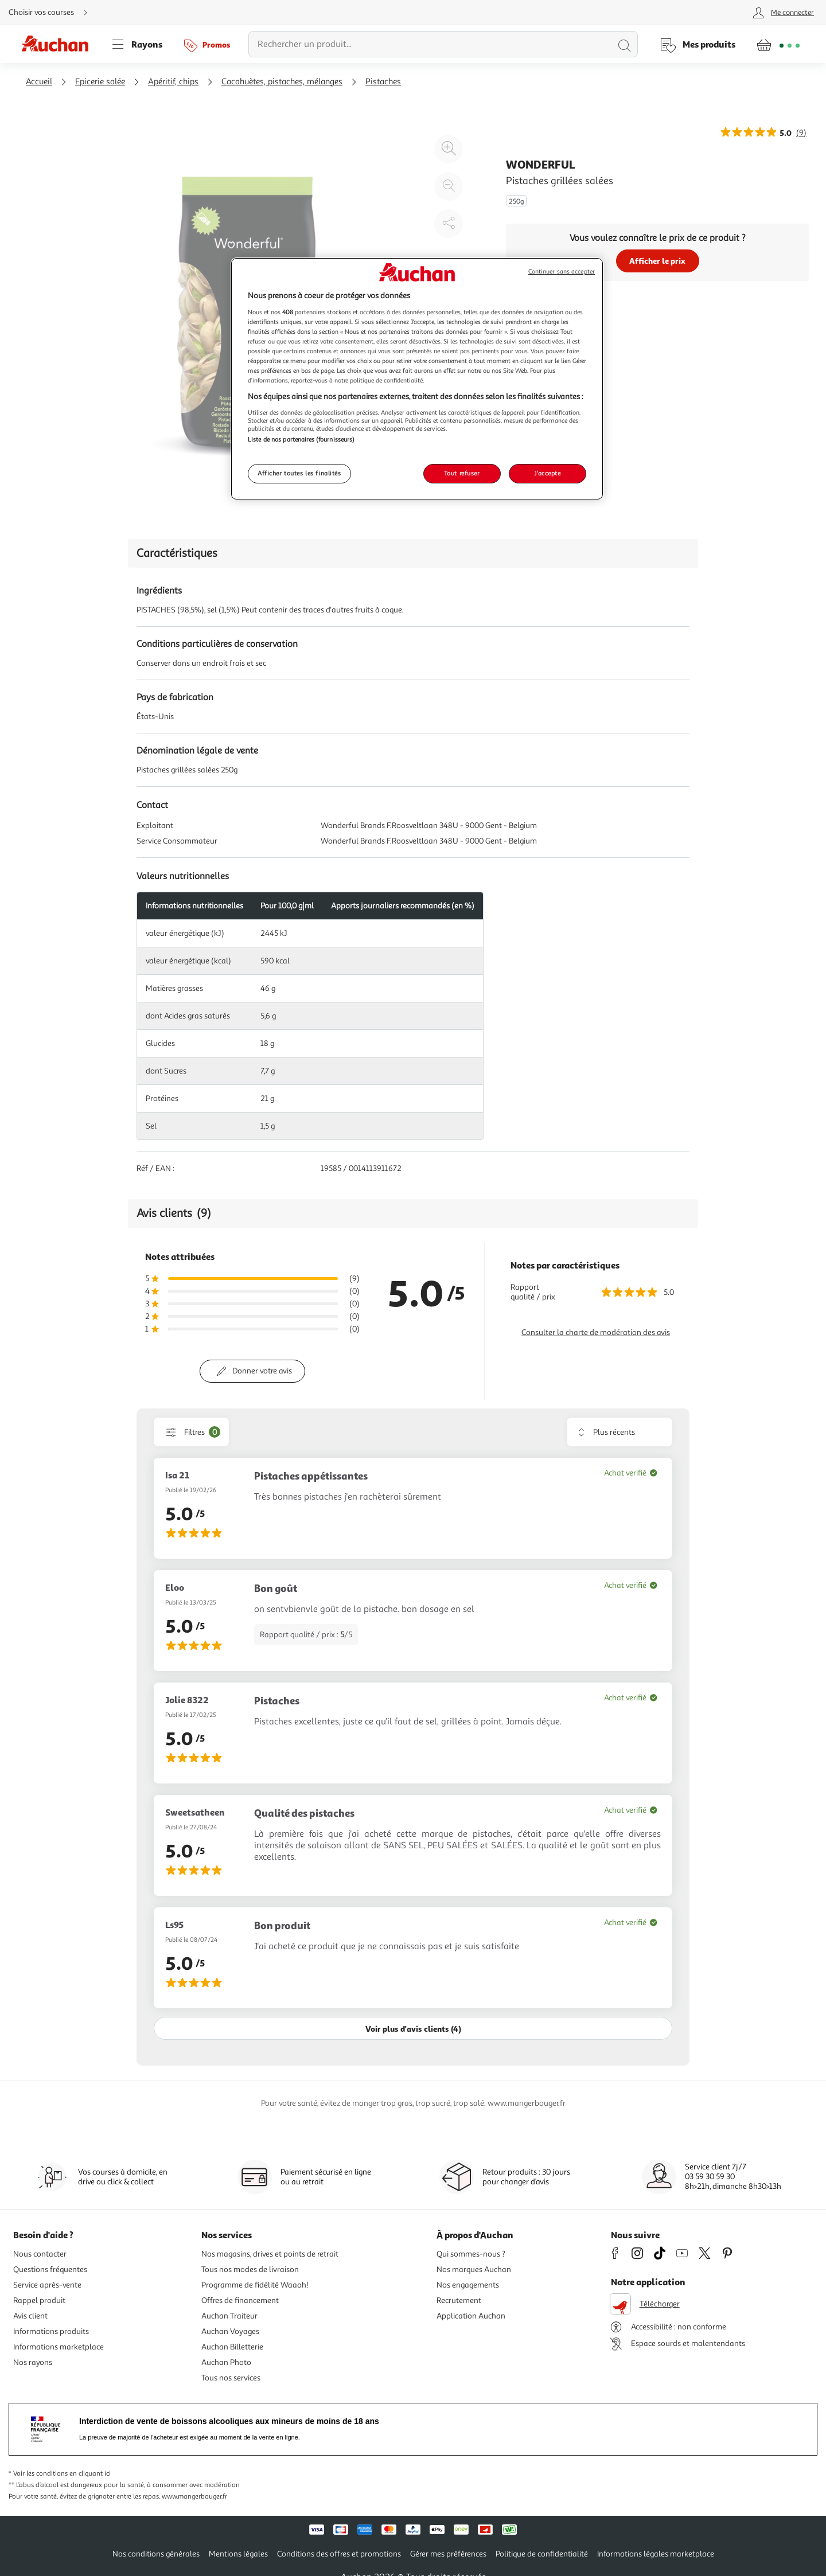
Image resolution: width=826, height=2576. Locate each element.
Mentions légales (238, 2554)
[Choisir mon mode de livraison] (53, 12)
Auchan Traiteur (229, 2316)
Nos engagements (468, 2285)
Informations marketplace (58, 2347)
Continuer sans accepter (561, 271)
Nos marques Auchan (474, 2269)
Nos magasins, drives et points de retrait (269, 2254)
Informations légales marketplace (655, 2554)
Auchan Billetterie (232, 2347)
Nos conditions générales (156, 2554)
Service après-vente (47, 2285)
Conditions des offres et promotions (339, 2554)
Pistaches (383, 81)
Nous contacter (40, 2254)
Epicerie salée (100, 81)
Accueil (39, 81)
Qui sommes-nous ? (471, 2254)
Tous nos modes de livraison (250, 2269)
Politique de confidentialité (542, 2554)
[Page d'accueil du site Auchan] (59, 44)
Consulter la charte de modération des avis (595, 1332)
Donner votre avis (262, 1371)
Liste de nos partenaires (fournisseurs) (301, 439)
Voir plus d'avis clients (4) (413, 2029)
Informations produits (51, 2331)
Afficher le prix (657, 261)
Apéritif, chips (173, 81)
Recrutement (459, 2300)
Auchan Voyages (230, 2331)
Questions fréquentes (50, 2269)
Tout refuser (462, 473)
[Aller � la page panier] (778, 44)
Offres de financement (240, 2300)
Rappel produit (39, 2300)
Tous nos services (230, 2378)
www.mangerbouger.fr (194, 2496)
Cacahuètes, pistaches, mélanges (281, 81)
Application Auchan (471, 2316)
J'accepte (547, 473)
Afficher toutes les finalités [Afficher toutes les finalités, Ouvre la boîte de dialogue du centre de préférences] (299, 473)
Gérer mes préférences (448, 2554)
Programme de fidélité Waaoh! (255, 2285)
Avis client (30, 2316)
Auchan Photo (226, 2362)
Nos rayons (32, 2362)
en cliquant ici (90, 2473)
